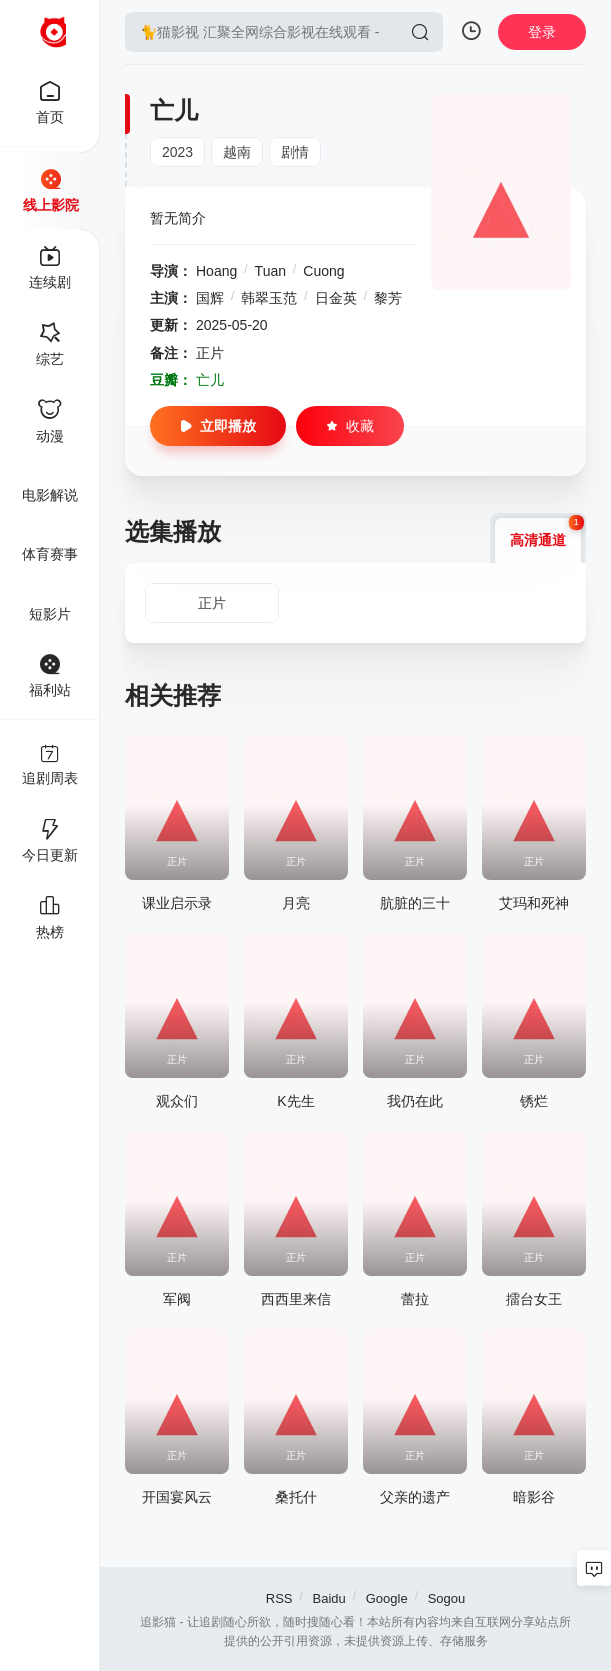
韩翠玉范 (269, 298)
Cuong (323, 271)
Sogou (447, 1598)
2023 (177, 152)
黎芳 (388, 298)
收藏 (350, 426)
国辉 (210, 298)
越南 (237, 152)
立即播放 (218, 426)
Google (387, 1598)
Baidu (328, 1598)
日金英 (336, 298)
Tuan (270, 271)
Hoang (216, 271)
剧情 (295, 152)
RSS (279, 1598)
